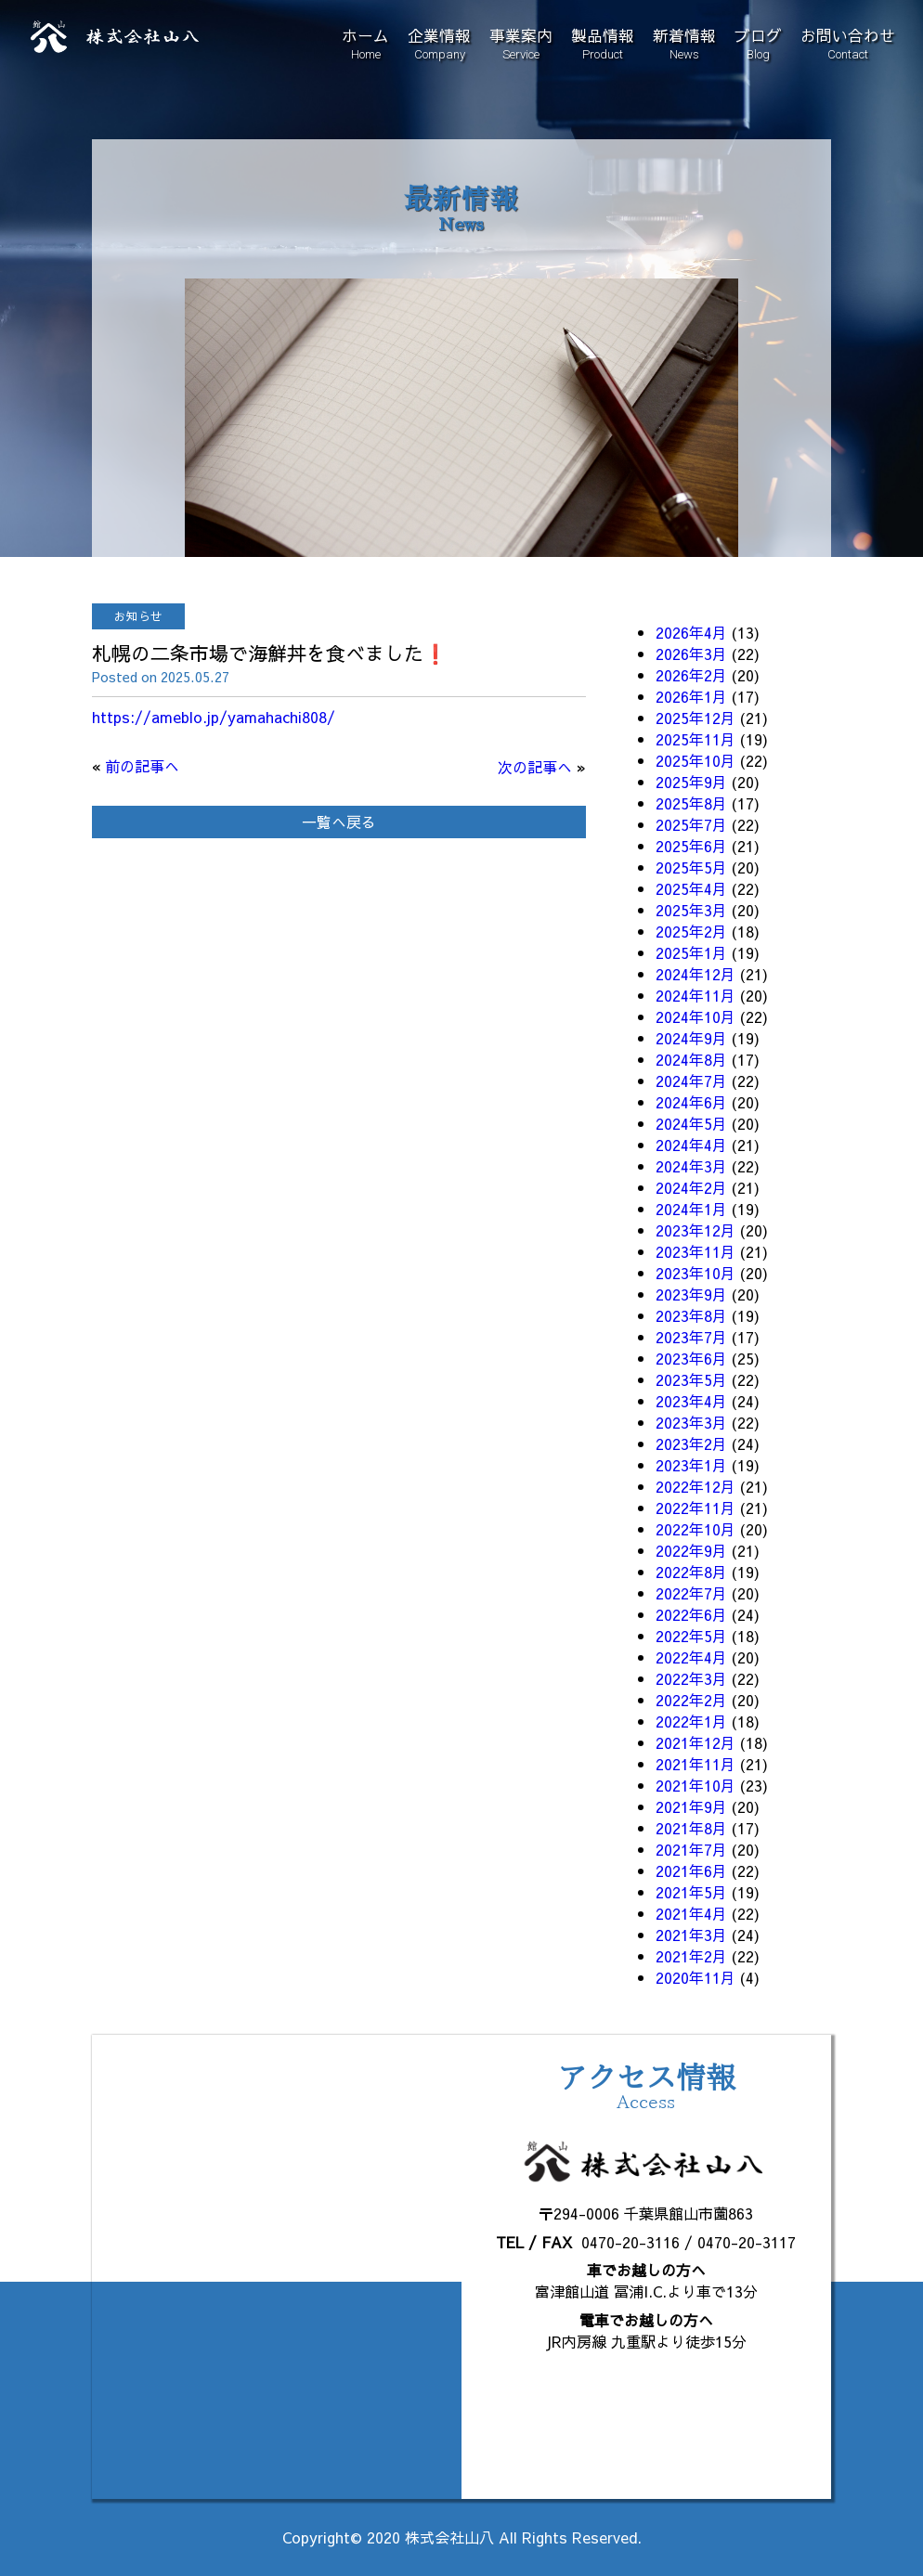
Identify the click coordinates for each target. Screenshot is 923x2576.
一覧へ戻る (339, 821)
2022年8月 (691, 1571)
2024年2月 (691, 1187)
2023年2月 (691, 1443)
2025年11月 (695, 739)
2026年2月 (691, 675)
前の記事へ (142, 766)
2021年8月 (691, 1828)
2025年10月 (695, 760)
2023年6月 (691, 1358)
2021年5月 (691, 1892)
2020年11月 (695, 1977)
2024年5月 (691, 1123)
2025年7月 (691, 824)
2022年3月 (691, 1678)
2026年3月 (691, 653)
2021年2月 (691, 1956)
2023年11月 (695, 1251)
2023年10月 (695, 1272)
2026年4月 (691, 632)
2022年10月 (695, 1529)
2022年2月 (691, 1699)
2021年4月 (691, 1913)
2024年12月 (695, 974)
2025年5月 (691, 867)
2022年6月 (691, 1614)
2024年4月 (691, 1144)
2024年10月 (695, 1016)
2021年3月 (691, 1934)
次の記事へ (535, 767)
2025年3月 (691, 910)
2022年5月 (691, 1635)
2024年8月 (691, 1059)
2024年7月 (691, 1080)
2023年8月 (691, 1315)
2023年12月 (695, 1230)
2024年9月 (691, 1038)
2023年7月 (691, 1337)
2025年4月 (691, 888)
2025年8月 (691, 803)
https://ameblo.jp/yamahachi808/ (213, 716)
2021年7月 (691, 1849)
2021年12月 (695, 1742)
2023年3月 (691, 1422)
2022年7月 (691, 1593)
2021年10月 (695, 1785)
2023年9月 (691, 1294)
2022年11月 (695, 1507)
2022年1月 (691, 1721)
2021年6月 (691, 1870)
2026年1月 (691, 696)
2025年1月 (691, 952)
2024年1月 (691, 1208)
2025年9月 (691, 781)
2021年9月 (691, 1806)
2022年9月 (691, 1550)
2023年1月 (691, 1465)
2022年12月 (695, 1486)
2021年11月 (695, 1764)
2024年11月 (695, 995)
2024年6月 (691, 1102)
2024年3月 (691, 1166)
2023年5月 (691, 1379)
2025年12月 (695, 717)
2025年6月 (691, 845)
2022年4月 (691, 1657)
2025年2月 (691, 931)
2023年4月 (691, 1401)
